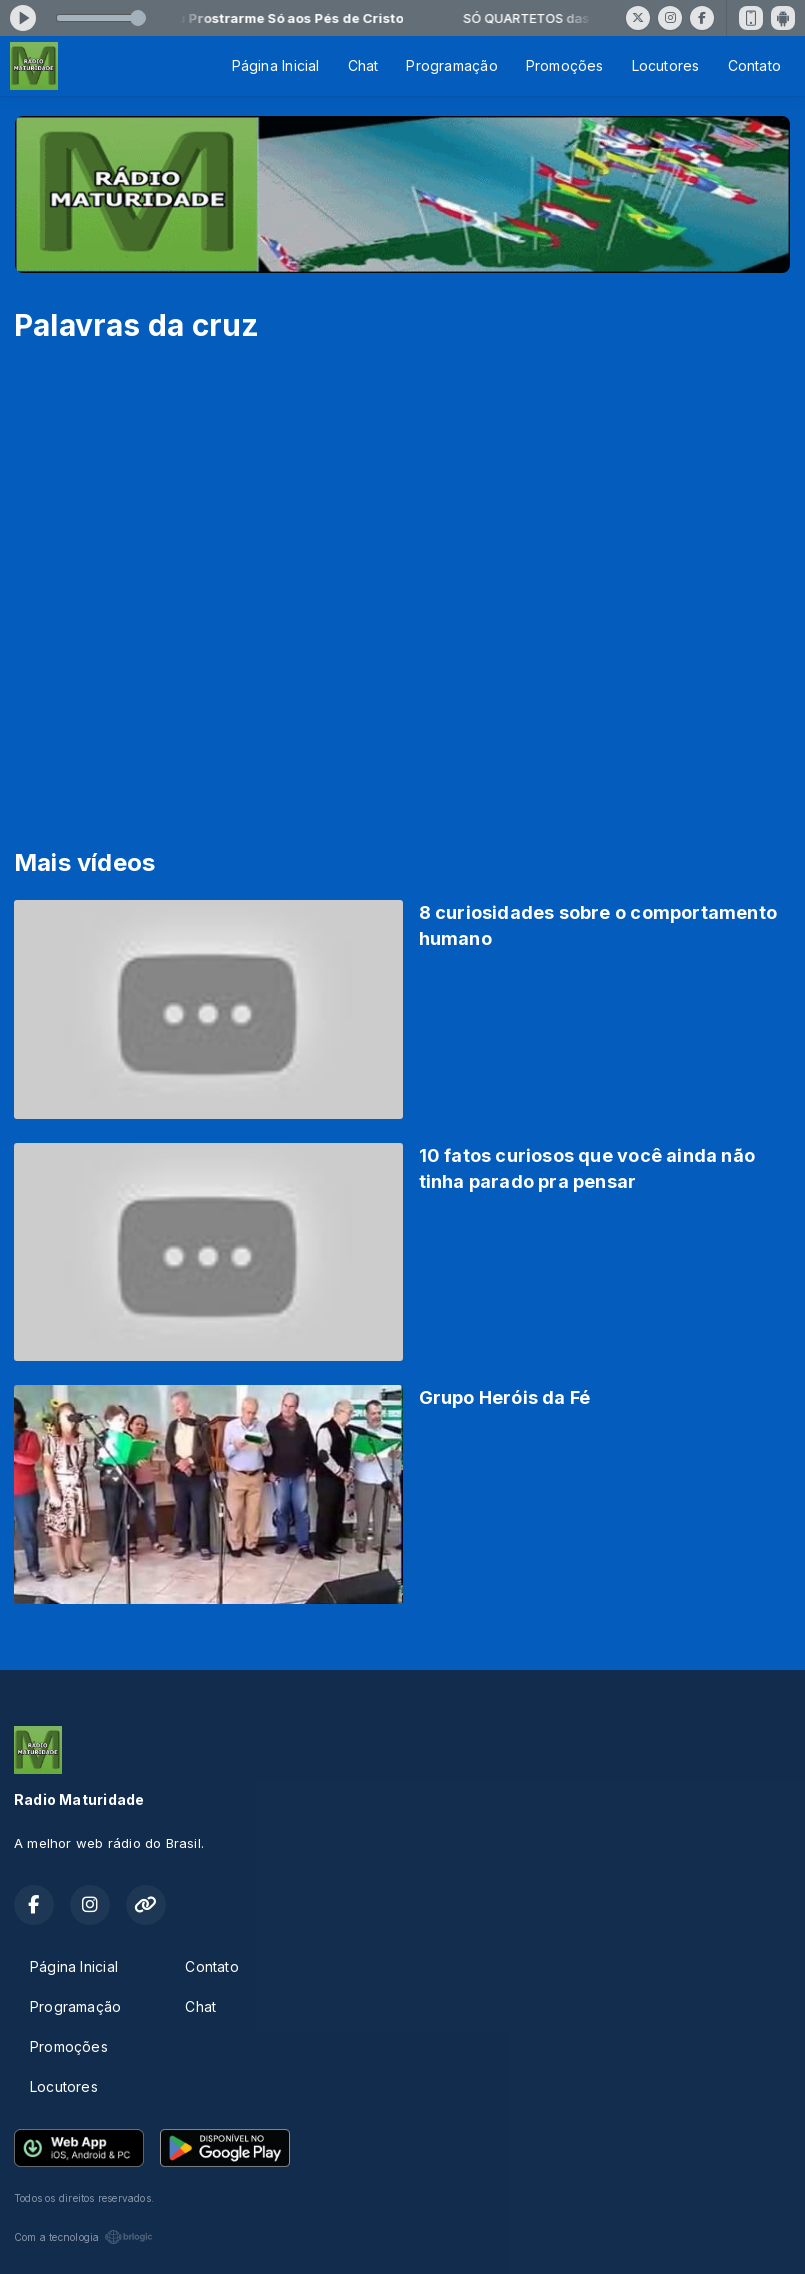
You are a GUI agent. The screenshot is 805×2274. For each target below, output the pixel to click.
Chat (363, 65)
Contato (754, 65)
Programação (451, 65)
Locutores (666, 65)
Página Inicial (276, 65)
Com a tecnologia (83, 2237)
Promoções (565, 65)
